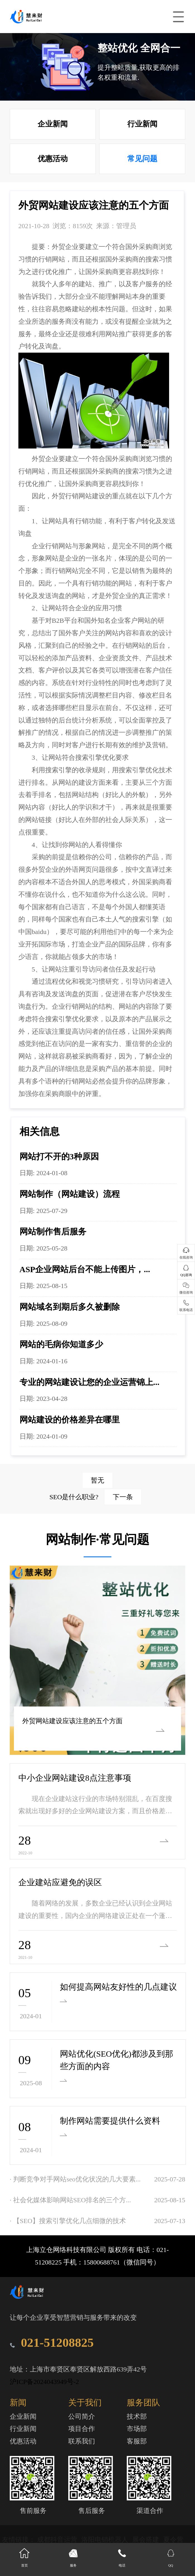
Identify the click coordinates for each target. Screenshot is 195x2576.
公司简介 (81, 2416)
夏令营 (173, 2539)
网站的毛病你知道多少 (61, 1344)
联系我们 (81, 2441)
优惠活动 (53, 159)
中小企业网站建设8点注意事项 (74, 1777)
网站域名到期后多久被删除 (70, 1306)
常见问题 (142, 159)
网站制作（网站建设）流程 (70, 1194)
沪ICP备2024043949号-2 (44, 2381)
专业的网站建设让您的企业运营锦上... (89, 1382)
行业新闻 (142, 124)
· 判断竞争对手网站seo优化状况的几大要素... (75, 2179)
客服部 (137, 2441)
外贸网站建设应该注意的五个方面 (68, 1721)
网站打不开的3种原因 (59, 1156)
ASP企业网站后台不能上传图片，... (85, 1269)
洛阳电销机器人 (105, 2539)
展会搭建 (146, 2539)
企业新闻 (53, 124)
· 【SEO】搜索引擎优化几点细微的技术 (68, 2220)
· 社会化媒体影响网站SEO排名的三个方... (70, 2200)
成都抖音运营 (58, 2539)
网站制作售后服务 (53, 1231)
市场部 (137, 2428)
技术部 (137, 2416)
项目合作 (81, 2428)
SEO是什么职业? (95, 1497)
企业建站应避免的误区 (60, 1882)
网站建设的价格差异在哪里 (70, 1419)
